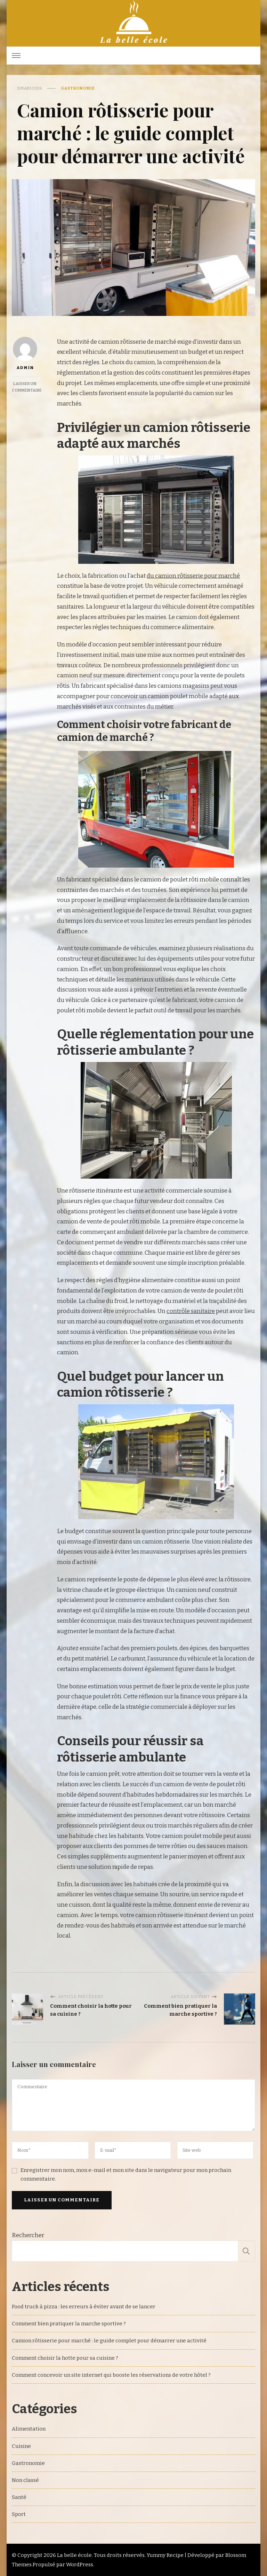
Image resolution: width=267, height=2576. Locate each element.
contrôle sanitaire (191, 1311)
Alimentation (29, 2429)
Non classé (25, 2480)
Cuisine (21, 2446)
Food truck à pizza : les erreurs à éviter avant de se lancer (83, 2306)
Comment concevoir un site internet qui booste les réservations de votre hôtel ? (111, 2375)
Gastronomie (78, 88)
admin (25, 353)
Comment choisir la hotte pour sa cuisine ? (65, 2358)
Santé (19, 2497)
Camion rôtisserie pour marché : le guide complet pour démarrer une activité (109, 2340)
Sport (19, 2514)
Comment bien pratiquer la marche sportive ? (69, 2323)
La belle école (74, 2555)
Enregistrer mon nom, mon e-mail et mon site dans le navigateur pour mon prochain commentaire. (126, 2174)
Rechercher (28, 2235)
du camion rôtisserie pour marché (193, 575)
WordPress (79, 2564)
